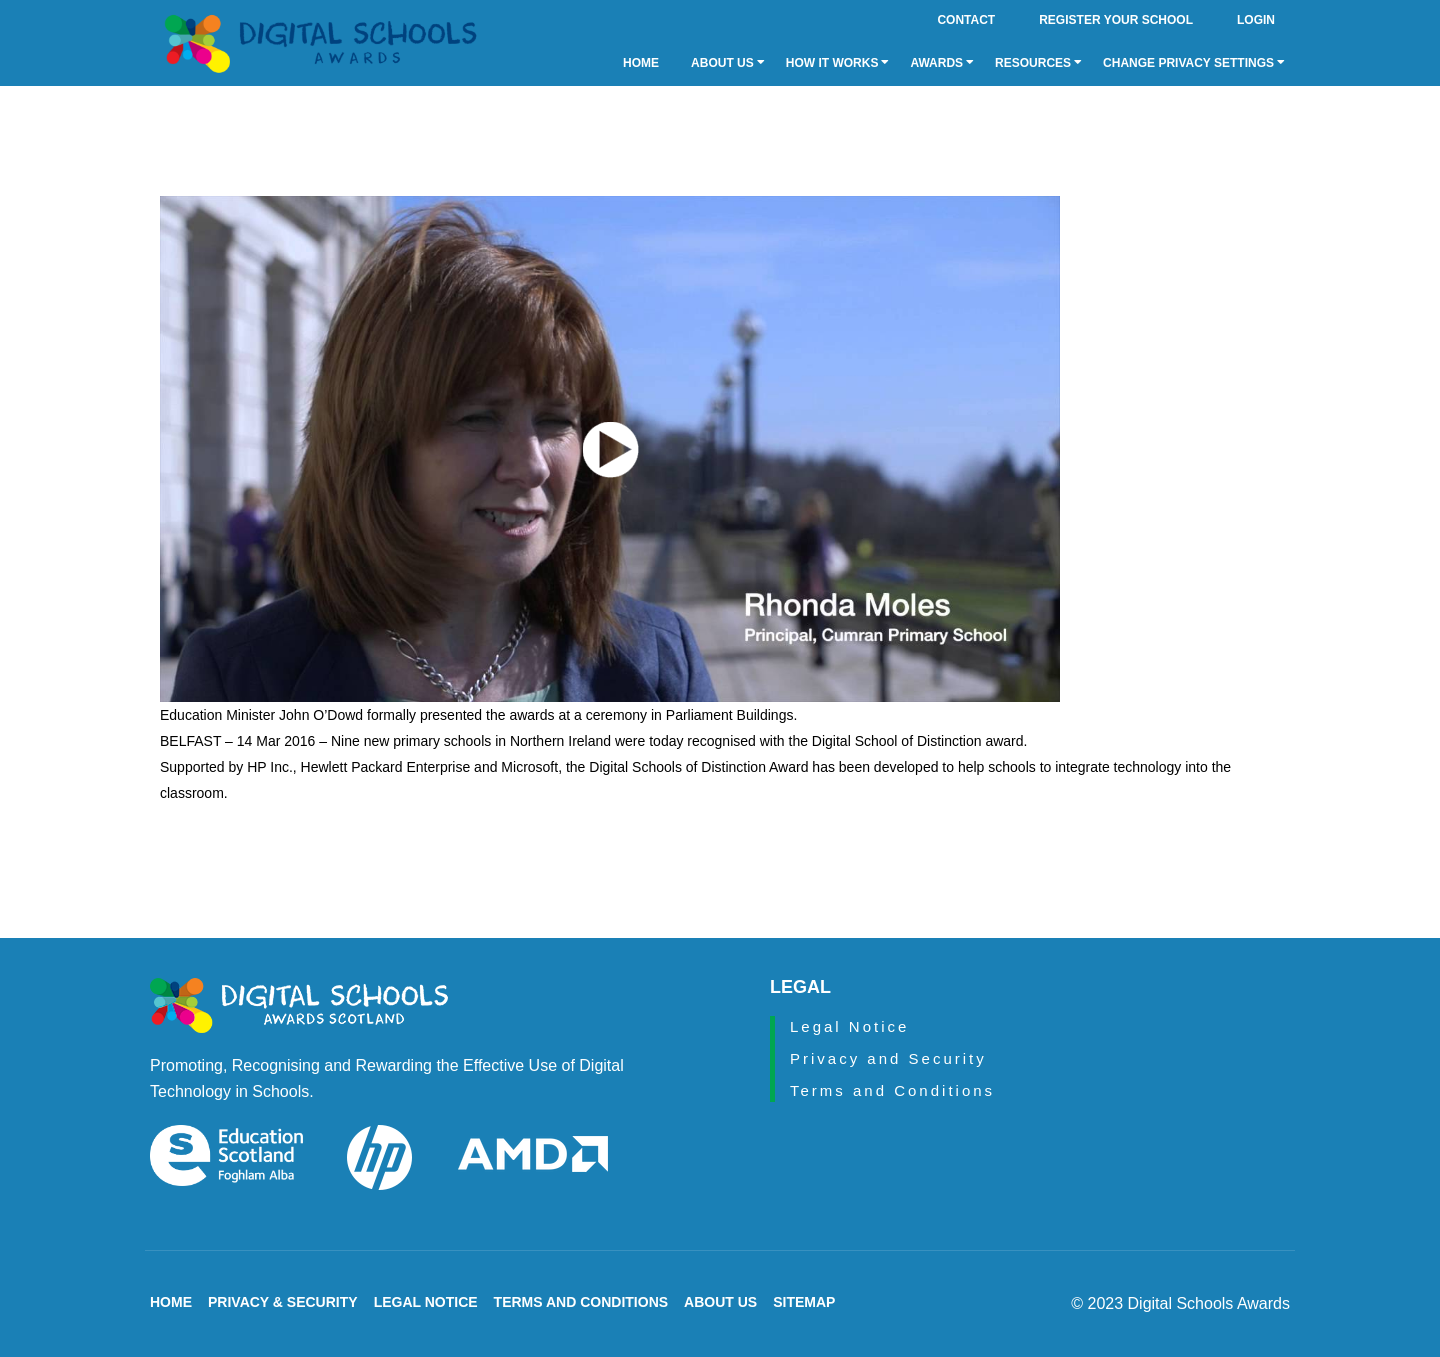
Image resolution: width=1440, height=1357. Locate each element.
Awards (942, 63)
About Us (728, 63)
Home (641, 63)
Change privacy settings (1194, 63)
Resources (1038, 63)
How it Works (838, 63)
